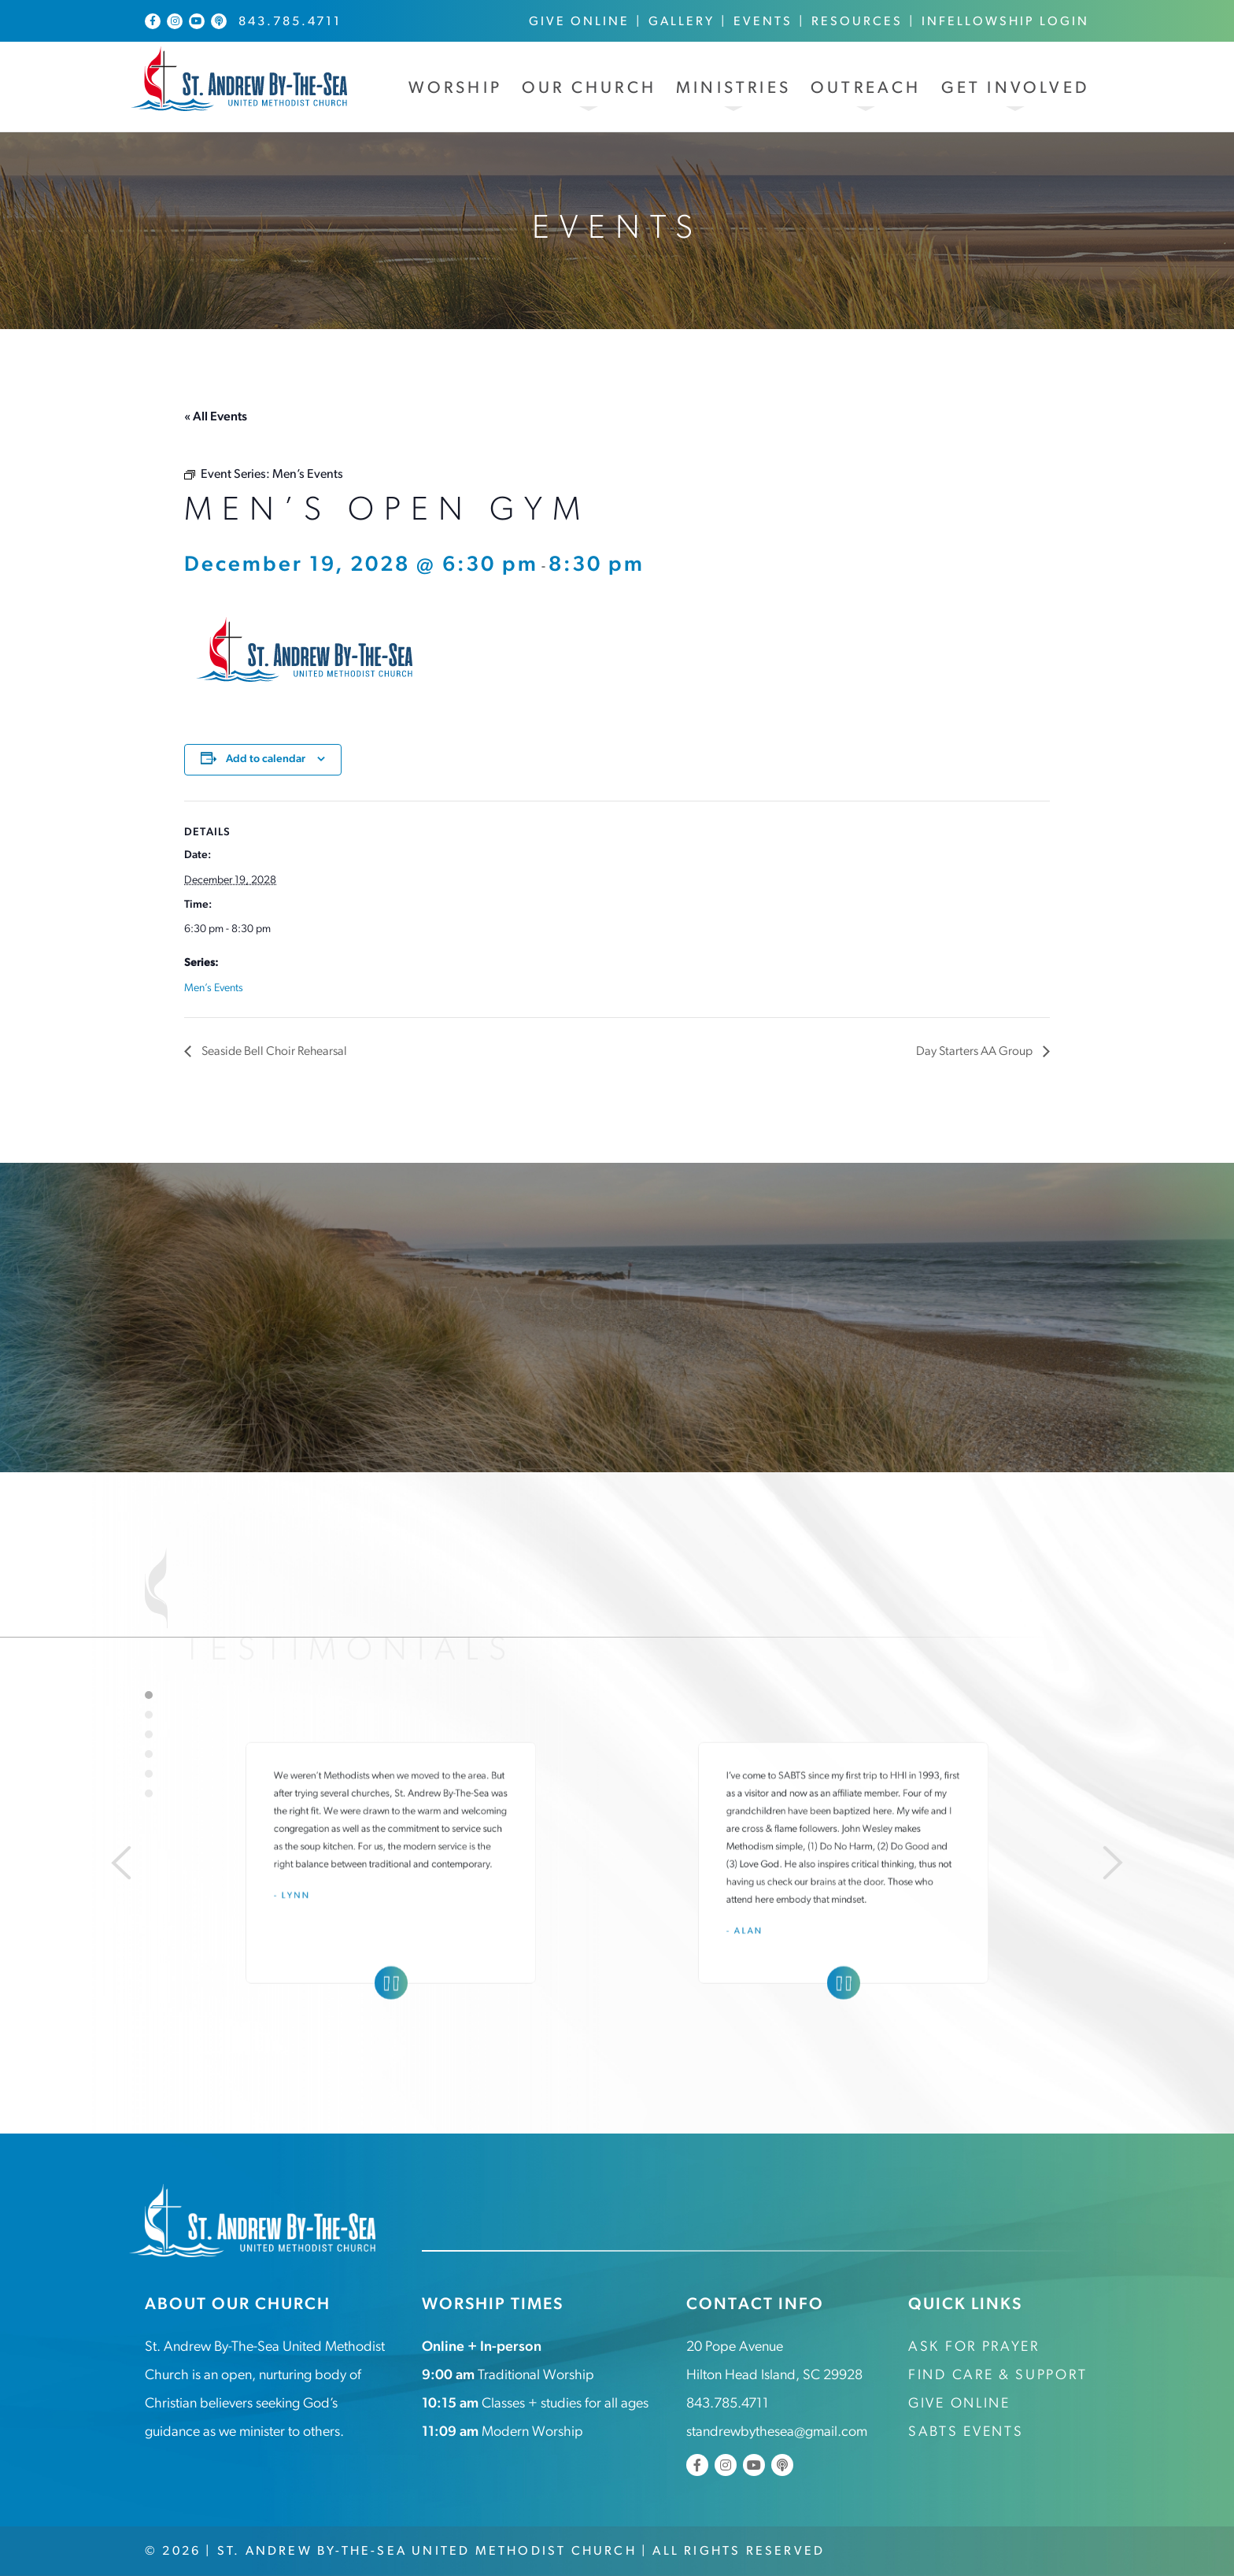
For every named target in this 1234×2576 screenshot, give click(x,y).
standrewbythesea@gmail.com (776, 2431)
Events (762, 22)
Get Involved (1015, 88)
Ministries (733, 88)
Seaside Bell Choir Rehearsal (274, 1052)
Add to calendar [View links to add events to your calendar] (265, 758)
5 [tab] (149, 1773)
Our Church (589, 88)
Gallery (681, 22)
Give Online (579, 22)
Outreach (866, 88)
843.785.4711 (290, 22)
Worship (455, 88)
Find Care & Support (997, 2375)
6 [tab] (149, 1793)
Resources (857, 22)
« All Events (215, 417)
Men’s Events (213, 988)
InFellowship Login (1005, 22)
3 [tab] (149, 1734)
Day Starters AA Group (975, 1052)
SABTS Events (965, 2432)
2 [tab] (149, 1714)
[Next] (1117, 1862)
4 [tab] (149, 1753)
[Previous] (116, 1862)
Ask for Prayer (974, 2347)
